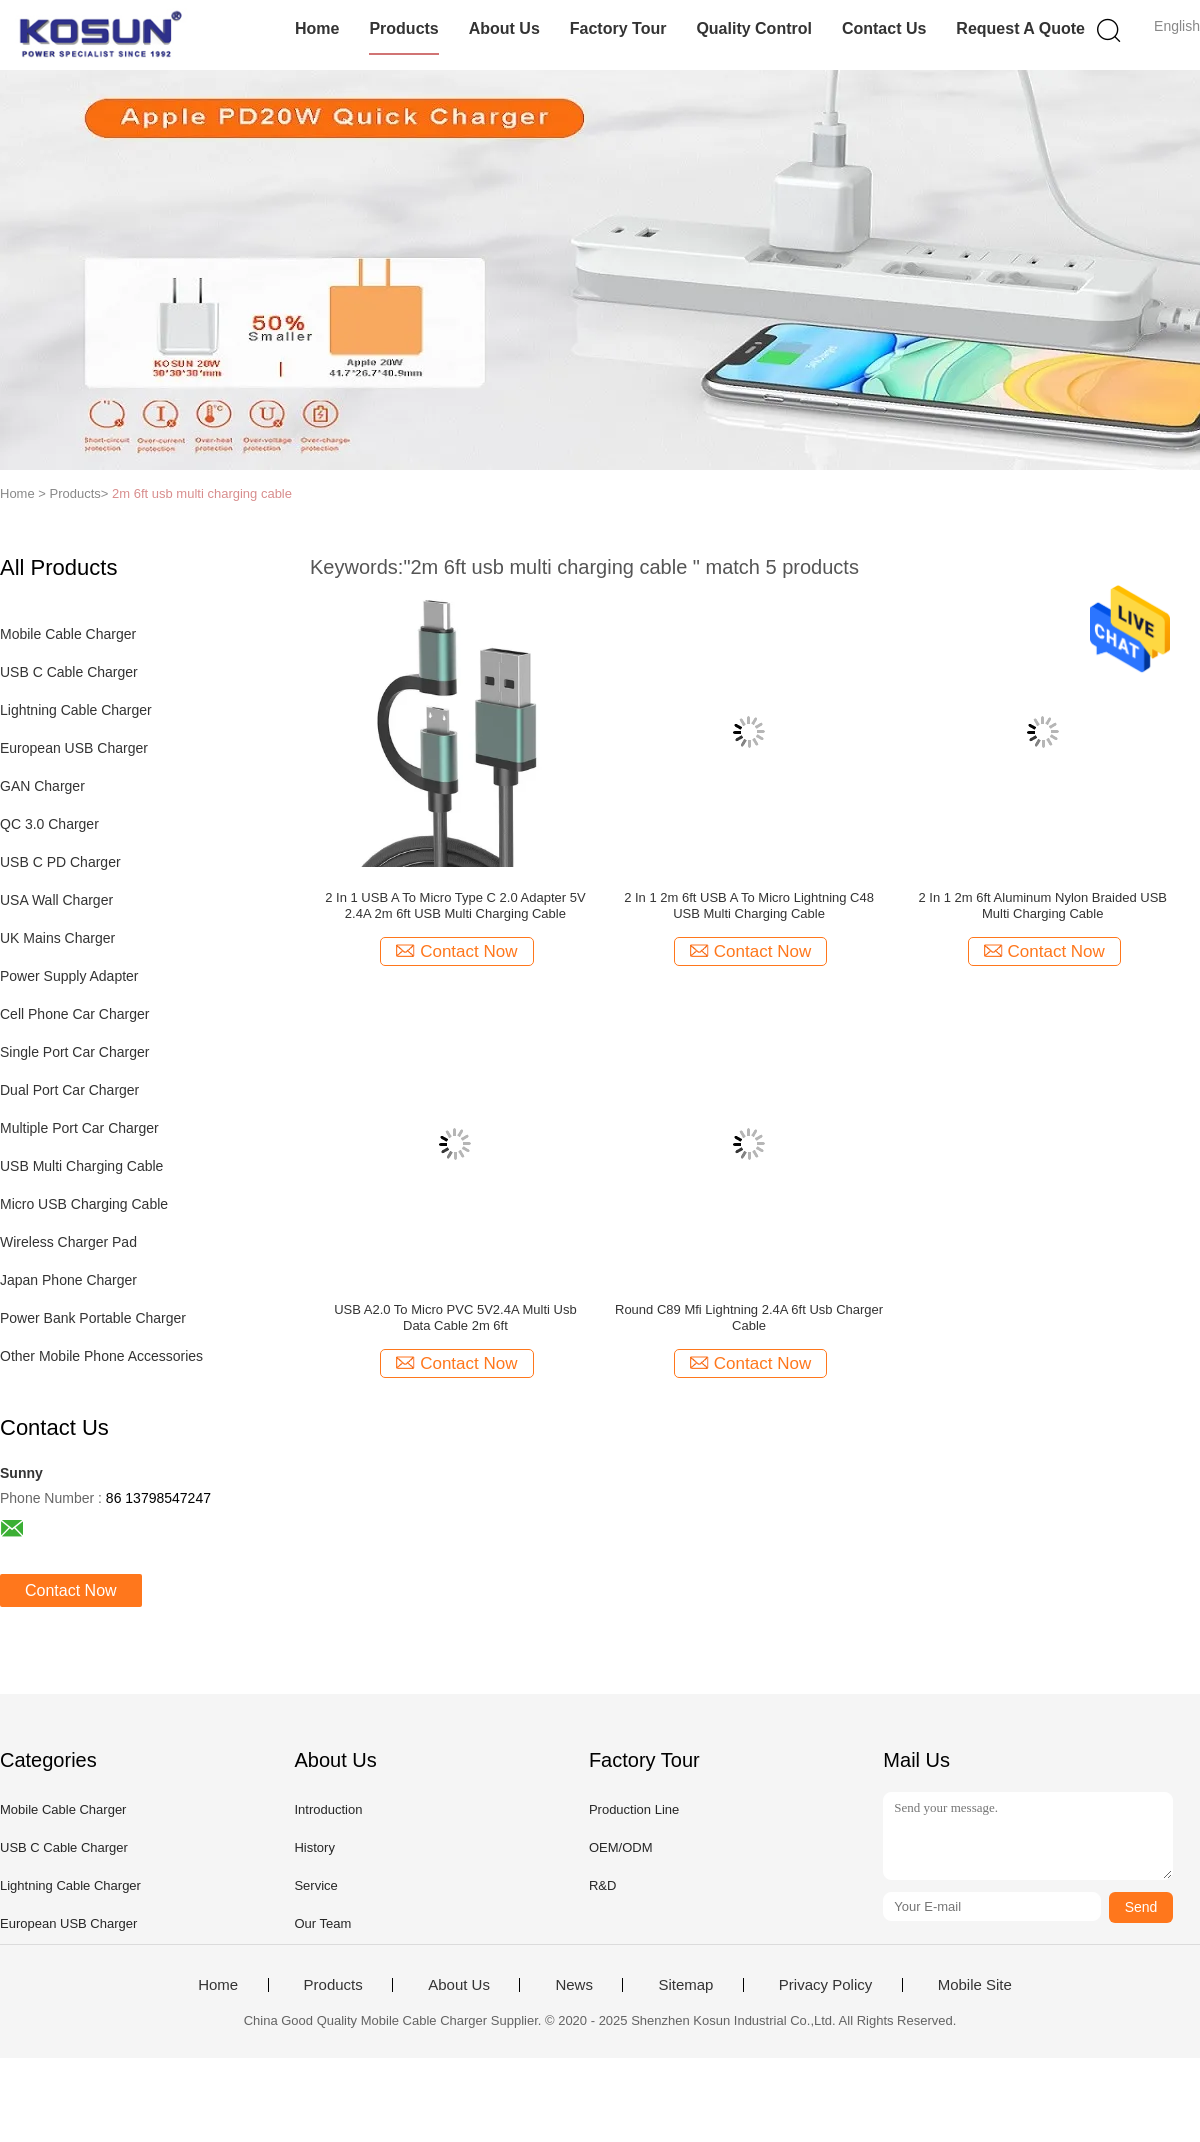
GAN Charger (42, 786)
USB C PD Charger (60, 862)
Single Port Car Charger (74, 1052)
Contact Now (71, 1590)
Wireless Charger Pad (68, 1242)
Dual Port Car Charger (69, 1090)
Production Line (634, 1809)
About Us (504, 28)
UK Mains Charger (57, 938)
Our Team (322, 1923)
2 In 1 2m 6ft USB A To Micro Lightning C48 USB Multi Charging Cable (749, 905)
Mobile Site (975, 1985)
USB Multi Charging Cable (81, 1166)
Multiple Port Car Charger (79, 1128)
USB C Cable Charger (69, 672)
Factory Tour (618, 28)
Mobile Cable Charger (68, 634)
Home (317, 28)
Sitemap (685, 1985)
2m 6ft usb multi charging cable (202, 493)
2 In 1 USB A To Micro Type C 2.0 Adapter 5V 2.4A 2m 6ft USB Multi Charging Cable (455, 905)
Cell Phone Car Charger (74, 1014)
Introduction (328, 1809)
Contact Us (884, 28)
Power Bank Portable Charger (93, 1318)
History (314, 1847)
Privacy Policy (825, 1985)
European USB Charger (74, 748)
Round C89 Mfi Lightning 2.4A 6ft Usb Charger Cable (749, 1317)
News (574, 1985)
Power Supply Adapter (69, 976)
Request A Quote (1020, 28)
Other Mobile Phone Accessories (101, 1356)
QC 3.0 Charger (49, 824)
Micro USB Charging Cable (84, 1204)
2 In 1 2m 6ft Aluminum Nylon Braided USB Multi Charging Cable (1042, 905)
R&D (602, 1885)
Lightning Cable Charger (76, 710)
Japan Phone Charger (68, 1280)
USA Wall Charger (56, 900)
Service (315, 1885)
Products (403, 28)
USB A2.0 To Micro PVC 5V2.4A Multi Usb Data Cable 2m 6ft (455, 1317)
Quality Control (754, 28)
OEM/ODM (621, 1847)
